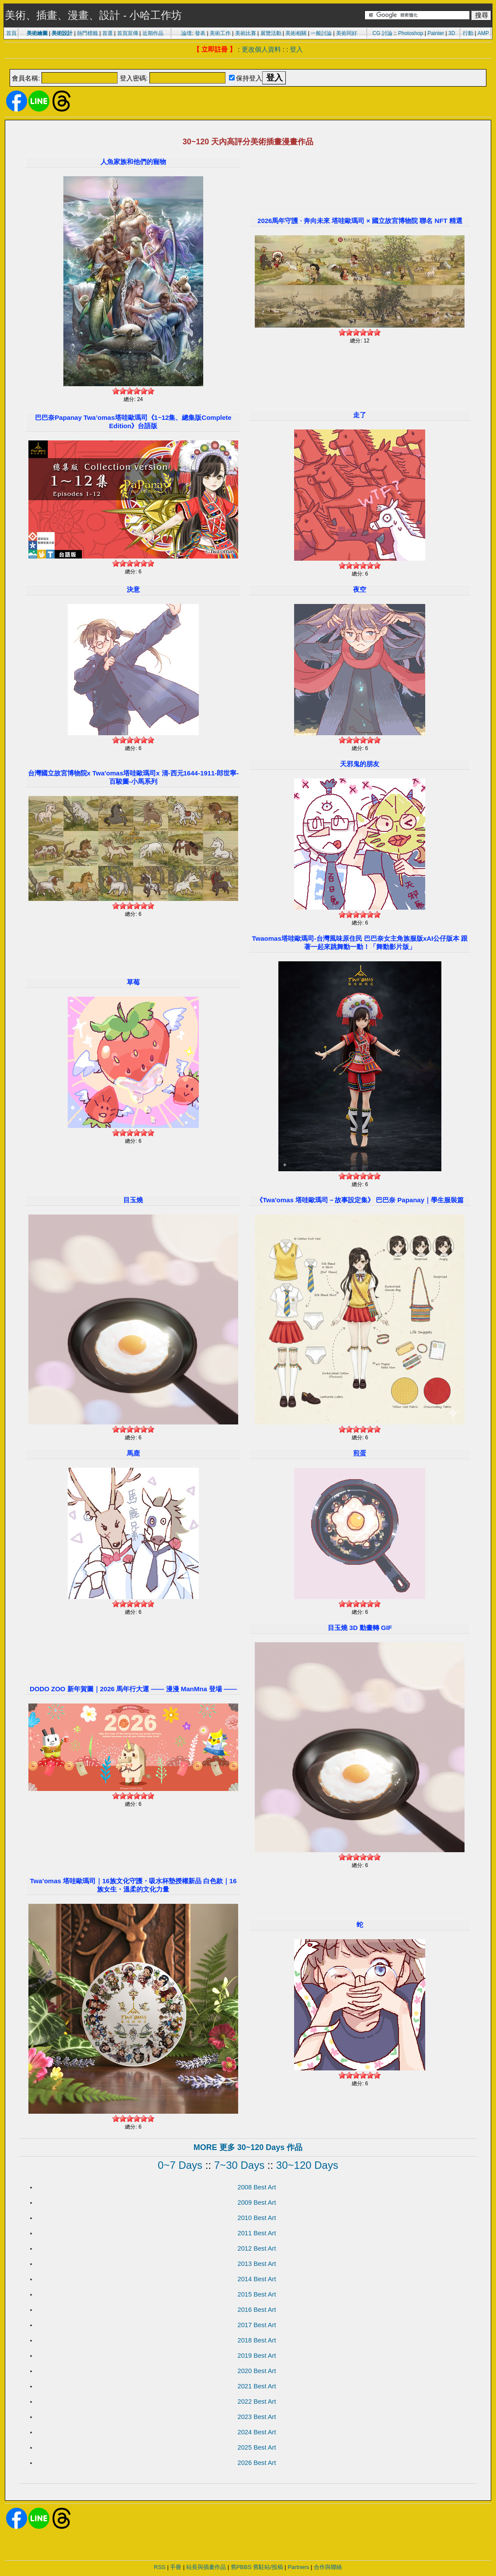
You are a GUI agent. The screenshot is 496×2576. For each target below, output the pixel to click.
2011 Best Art (257, 2233)
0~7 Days (180, 2165)
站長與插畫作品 (206, 2567)
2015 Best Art (257, 2294)
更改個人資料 (261, 49)
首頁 (11, 33)
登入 (296, 49)
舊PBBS (241, 2567)
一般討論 (321, 33)
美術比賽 (245, 33)
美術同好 (346, 33)
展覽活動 (270, 33)
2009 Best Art (257, 2202)
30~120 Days (307, 2165)
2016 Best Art (257, 2309)
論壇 (186, 33)
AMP (483, 33)
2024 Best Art (257, 2432)
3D (451, 33)
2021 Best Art (257, 2386)
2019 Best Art (257, 2355)
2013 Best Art (257, 2263)
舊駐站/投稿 (268, 2567)
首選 (107, 33)
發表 (200, 33)
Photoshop (410, 33)
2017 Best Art (257, 2324)
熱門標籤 (87, 33)
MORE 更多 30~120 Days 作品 (248, 2147)
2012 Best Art (257, 2248)
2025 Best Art (257, 2447)
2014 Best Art (257, 2279)
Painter (435, 33)
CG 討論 (382, 33)
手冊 (175, 2567)
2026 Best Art (257, 2462)
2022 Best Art (257, 2401)
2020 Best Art (257, 2370)
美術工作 (220, 33)
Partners (298, 2567)
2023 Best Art (257, 2416)
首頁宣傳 (127, 33)
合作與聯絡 (328, 2567)
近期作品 (152, 33)
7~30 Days (239, 2165)
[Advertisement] (248, 64)
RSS (160, 2567)
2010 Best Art (257, 2217)
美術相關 (295, 33)
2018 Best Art (257, 2340)
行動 (468, 33)
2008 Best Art (257, 2187)
